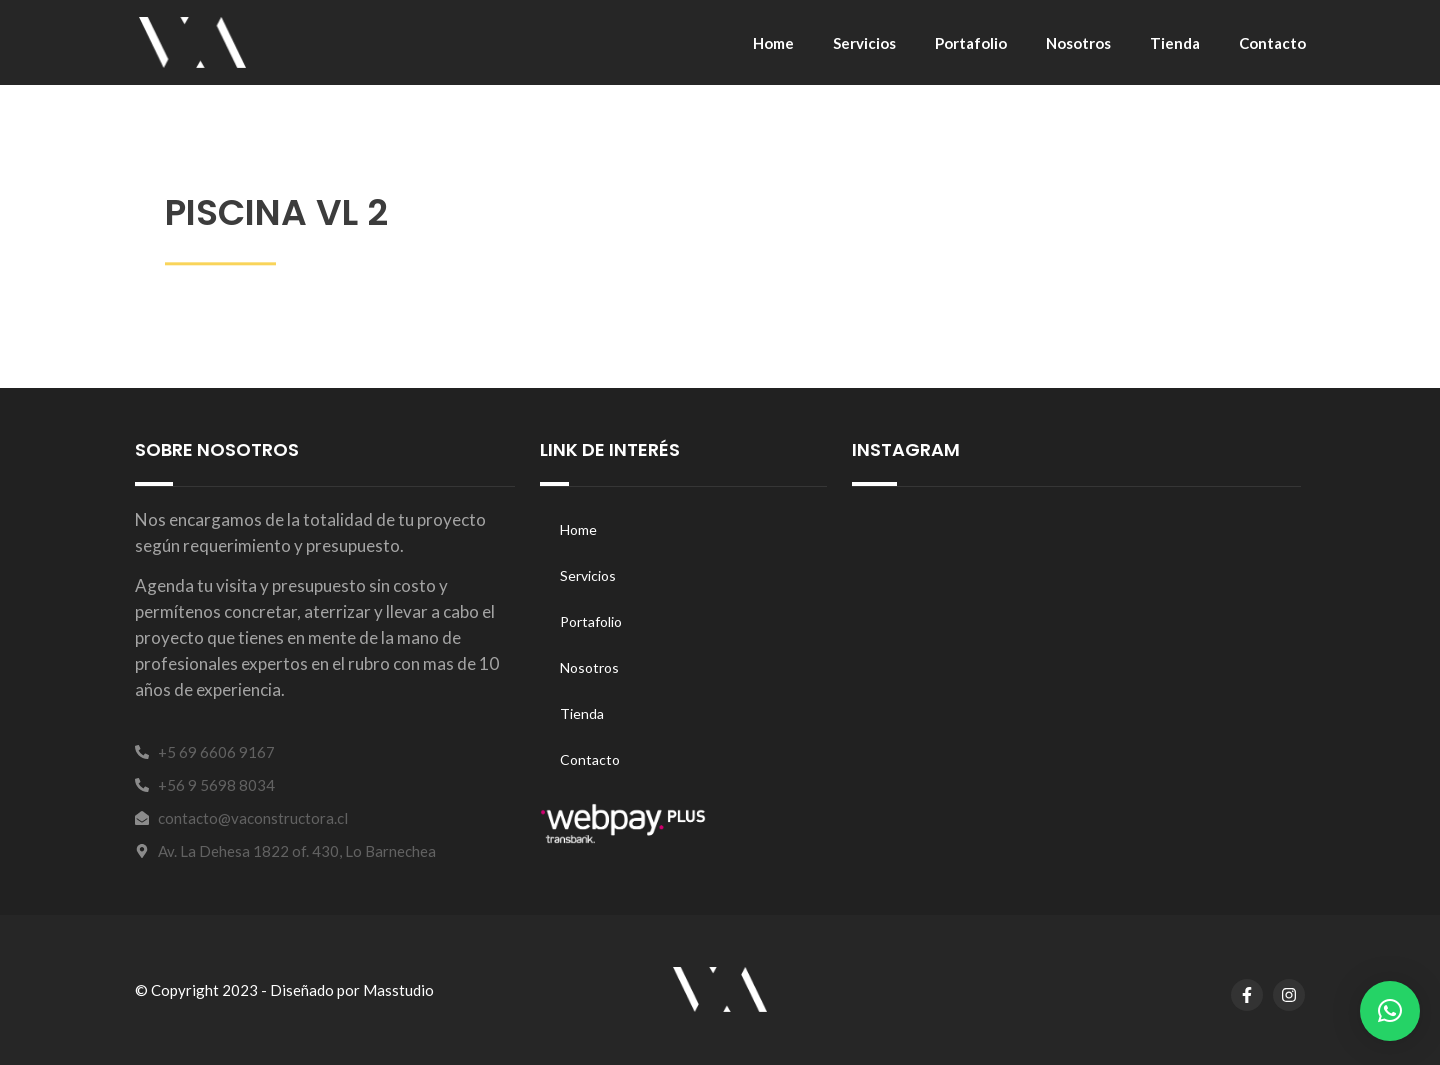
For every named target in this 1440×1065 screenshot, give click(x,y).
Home (773, 43)
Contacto (1272, 43)
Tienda (1175, 43)
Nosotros (1078, 43)
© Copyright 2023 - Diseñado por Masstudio (284, 990)
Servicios (864, 43)
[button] (1390, 1011)
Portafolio (971, 43)
